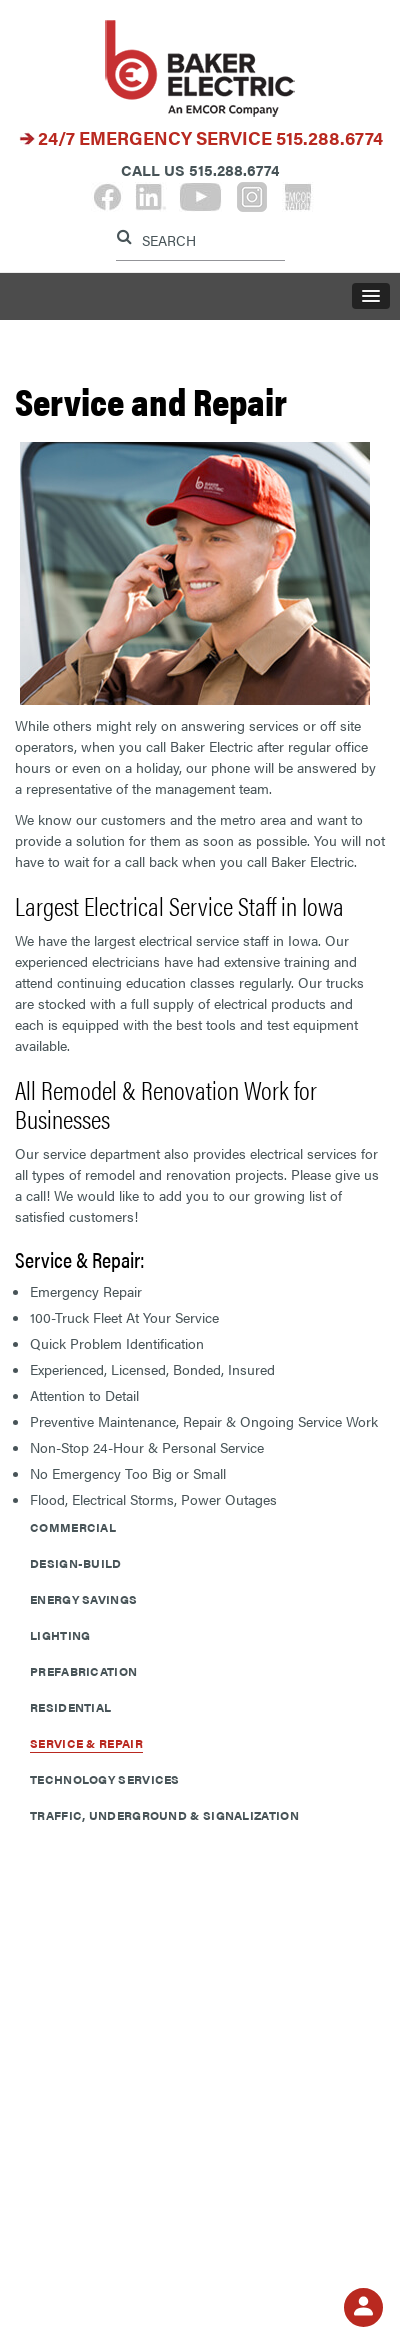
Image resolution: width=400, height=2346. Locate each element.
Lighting (60, 1635)
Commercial (73, 1527)
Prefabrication (83, 1671)
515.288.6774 (329, 137)
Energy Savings (83, 1599)
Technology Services (105, 1779)
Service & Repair (86, 1743)
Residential (70, 1707)
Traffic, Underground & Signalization (164, 1815)
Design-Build (76, 1563)
